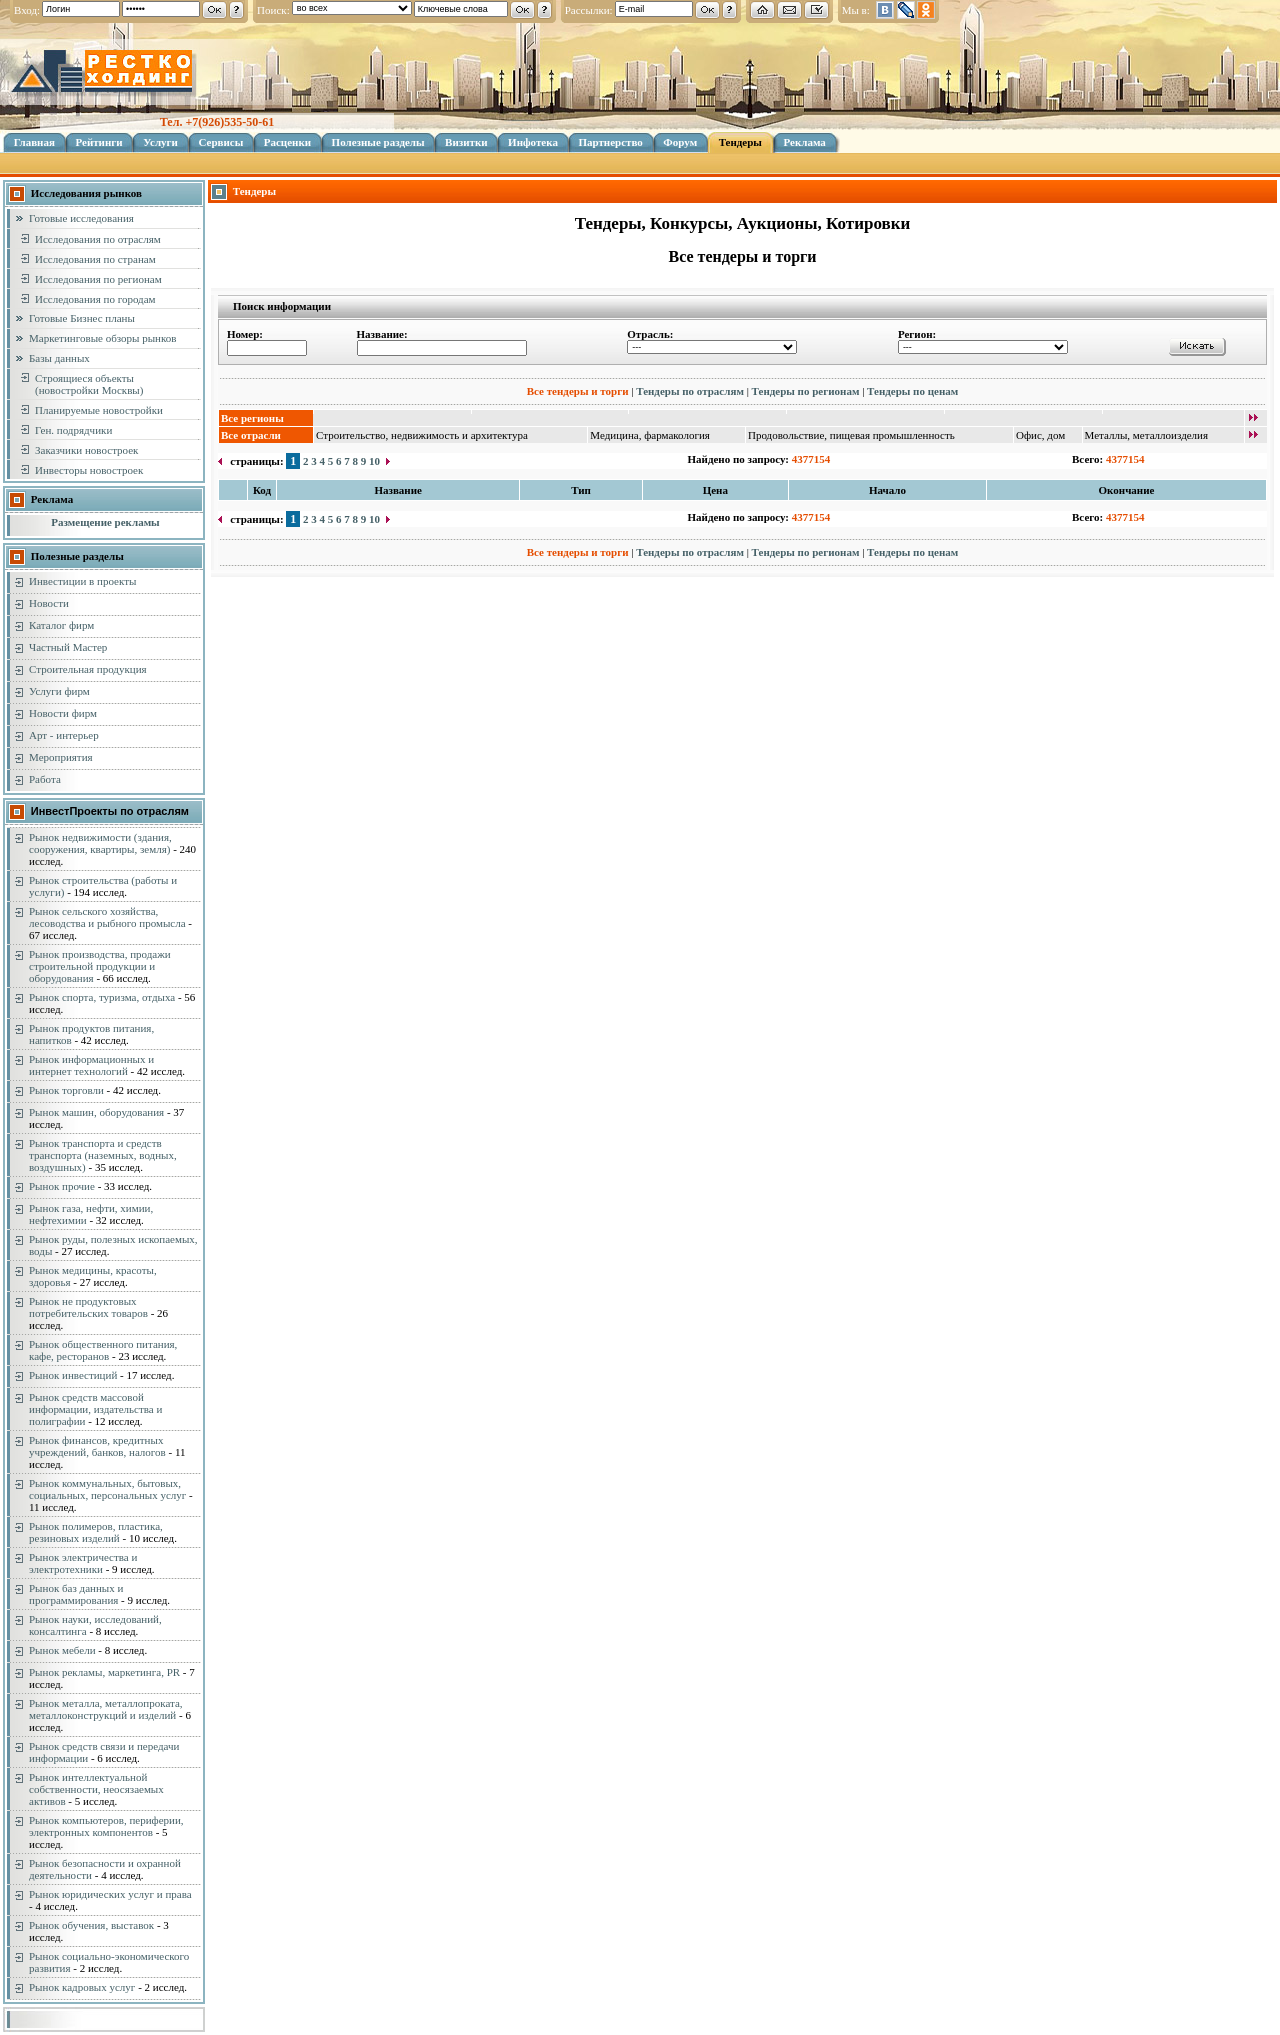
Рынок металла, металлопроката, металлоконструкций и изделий (106, 1709)
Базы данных (59, 358)
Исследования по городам (95, 299)
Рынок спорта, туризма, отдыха (102, 997)
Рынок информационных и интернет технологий (91, 1065)
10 (374, 461)
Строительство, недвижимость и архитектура (422, 435)
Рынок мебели (62, 1650)
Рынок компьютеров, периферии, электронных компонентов (106, 1826)
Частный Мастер (68, 647)
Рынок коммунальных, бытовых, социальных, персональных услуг (107, 1489)
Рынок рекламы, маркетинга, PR (104, 1672)
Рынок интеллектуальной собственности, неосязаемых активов (96, 1789)
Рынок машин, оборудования (96, 1112)
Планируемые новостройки (99, 410)
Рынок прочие (62, 1186)
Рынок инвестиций (73, 1375)
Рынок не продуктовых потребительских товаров (88, 1307)
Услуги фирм (59, 691)
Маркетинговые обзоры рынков (102, 338)
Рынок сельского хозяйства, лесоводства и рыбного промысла (107, 917)
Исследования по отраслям (98, 239)
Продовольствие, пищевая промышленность (851, 435)
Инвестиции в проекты (82, 581)
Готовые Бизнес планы (82, 318)
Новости (49, 603)
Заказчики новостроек (86, 450)
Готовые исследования (81, 218)
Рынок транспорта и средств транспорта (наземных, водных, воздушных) (103, 1155)
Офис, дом (1040, 435)
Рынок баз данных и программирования (76, 1594)
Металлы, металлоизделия (1147, 435)
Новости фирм (63, 713)
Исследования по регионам (98, 279)
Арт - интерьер (64, 735)
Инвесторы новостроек (89, 470)
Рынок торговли (66, 1090)
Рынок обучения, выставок (91, 1925)
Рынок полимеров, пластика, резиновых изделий (96, 1532)
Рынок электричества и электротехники (83, 1563)
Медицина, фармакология (650, 435)
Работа (45, 779)
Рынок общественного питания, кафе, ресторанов (103, 1350)
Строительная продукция (88, 669)
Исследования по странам (95, 259)
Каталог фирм (61, 625)
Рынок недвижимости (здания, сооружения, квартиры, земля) (100, 843)
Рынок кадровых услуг (82, 1987)
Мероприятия (61, 757)
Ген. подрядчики (73, 430)
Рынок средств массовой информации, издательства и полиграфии (95, 1409)
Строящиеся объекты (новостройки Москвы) (89, 384)
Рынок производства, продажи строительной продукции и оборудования (100, 966)
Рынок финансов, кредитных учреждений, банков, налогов (97, 1446)
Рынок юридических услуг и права (110, 1894)
